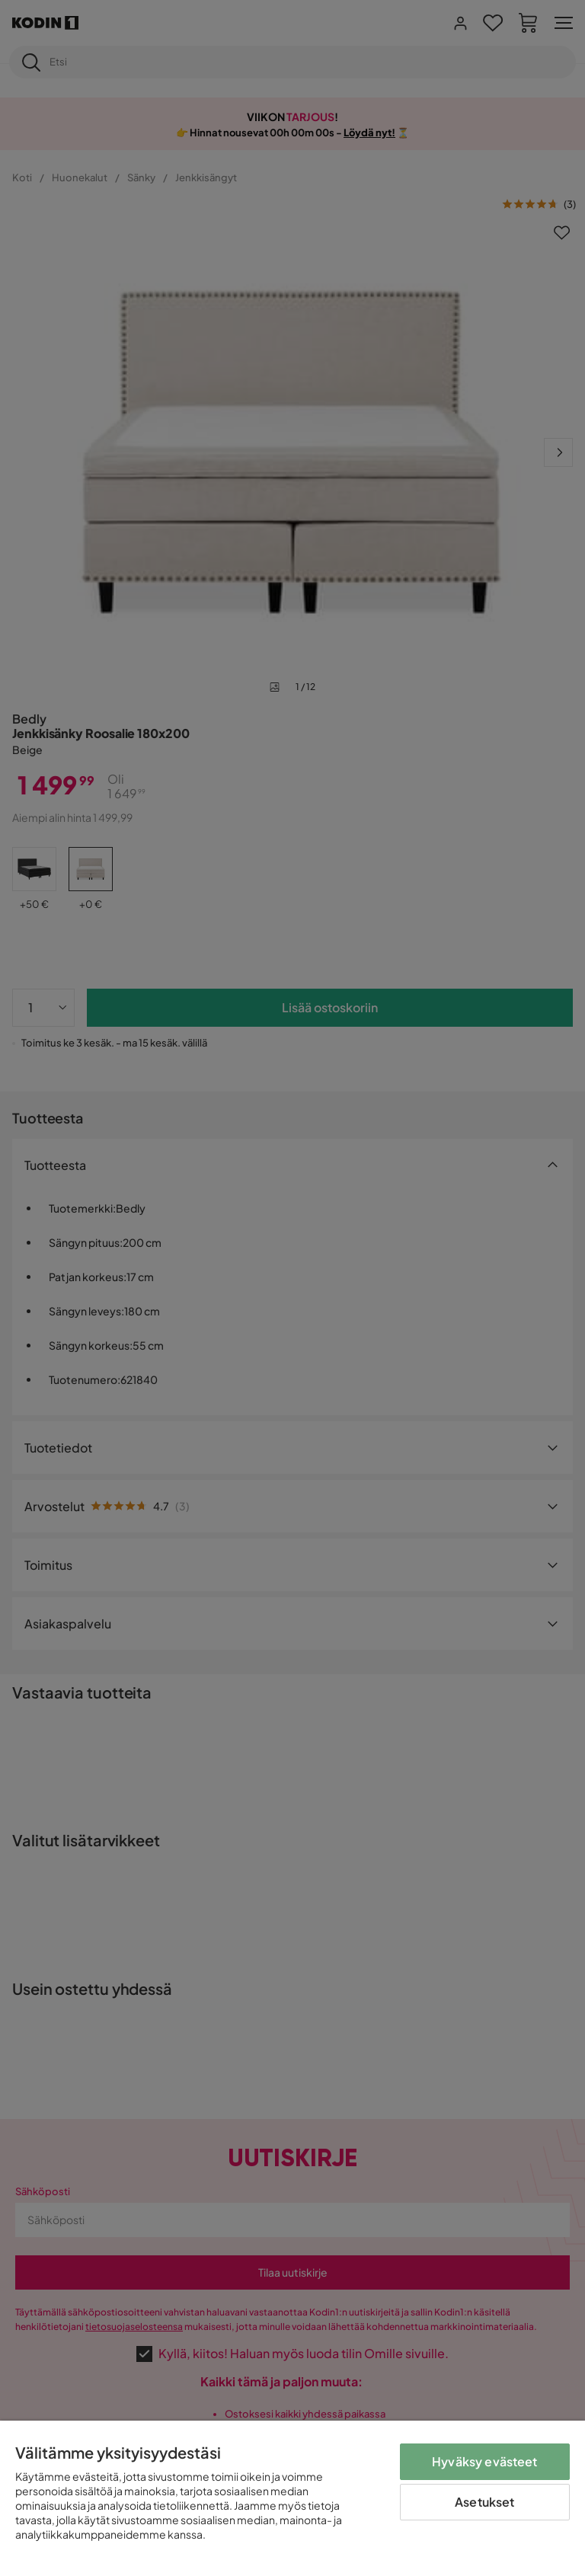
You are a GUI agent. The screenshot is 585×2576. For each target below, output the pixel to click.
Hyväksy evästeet (485, 2461)
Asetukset (484, 2502)
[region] (292, 2498)
